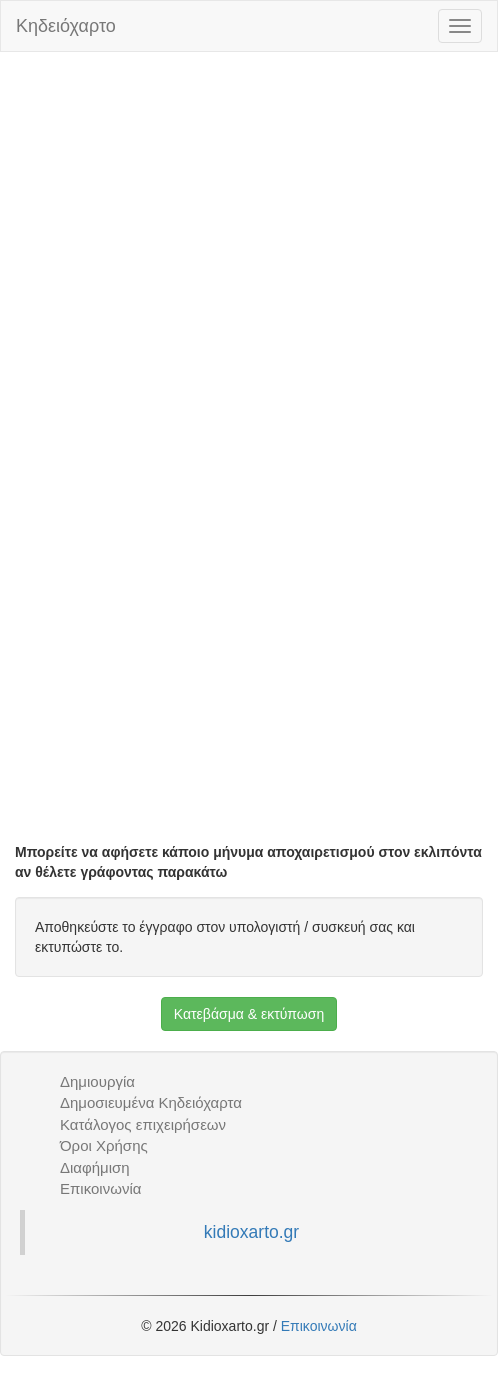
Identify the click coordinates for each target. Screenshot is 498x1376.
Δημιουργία (97, 1081)
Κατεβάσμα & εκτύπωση (249, 1014)
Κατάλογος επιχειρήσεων (143, 1124)
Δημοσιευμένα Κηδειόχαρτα (151, 1102)
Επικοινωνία (100, 1188)
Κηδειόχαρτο (66, 26)
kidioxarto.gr (251, 1232)
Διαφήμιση (95, 1167)
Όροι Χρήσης (104, 1145)
